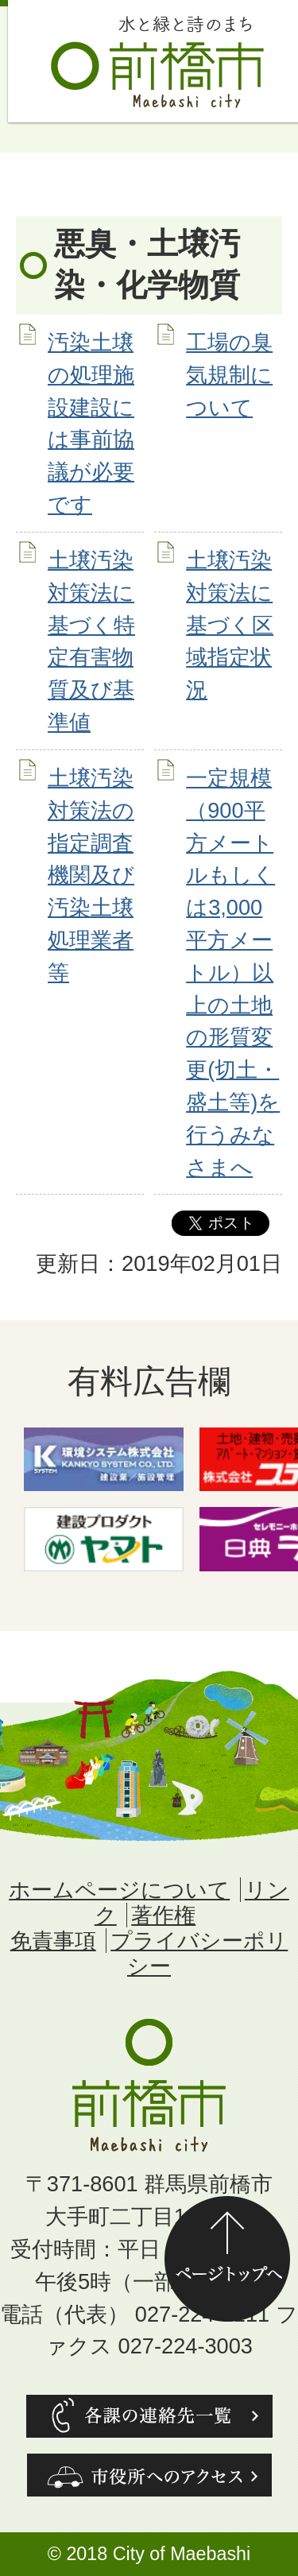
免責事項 (53, 1940)
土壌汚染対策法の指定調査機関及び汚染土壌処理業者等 (91, 875)
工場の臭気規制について (229, 375)
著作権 (163, 1915)
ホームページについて (119, 1889)
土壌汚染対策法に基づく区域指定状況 (229, 625)
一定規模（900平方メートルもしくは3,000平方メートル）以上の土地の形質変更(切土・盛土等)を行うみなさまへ (233, 972)
